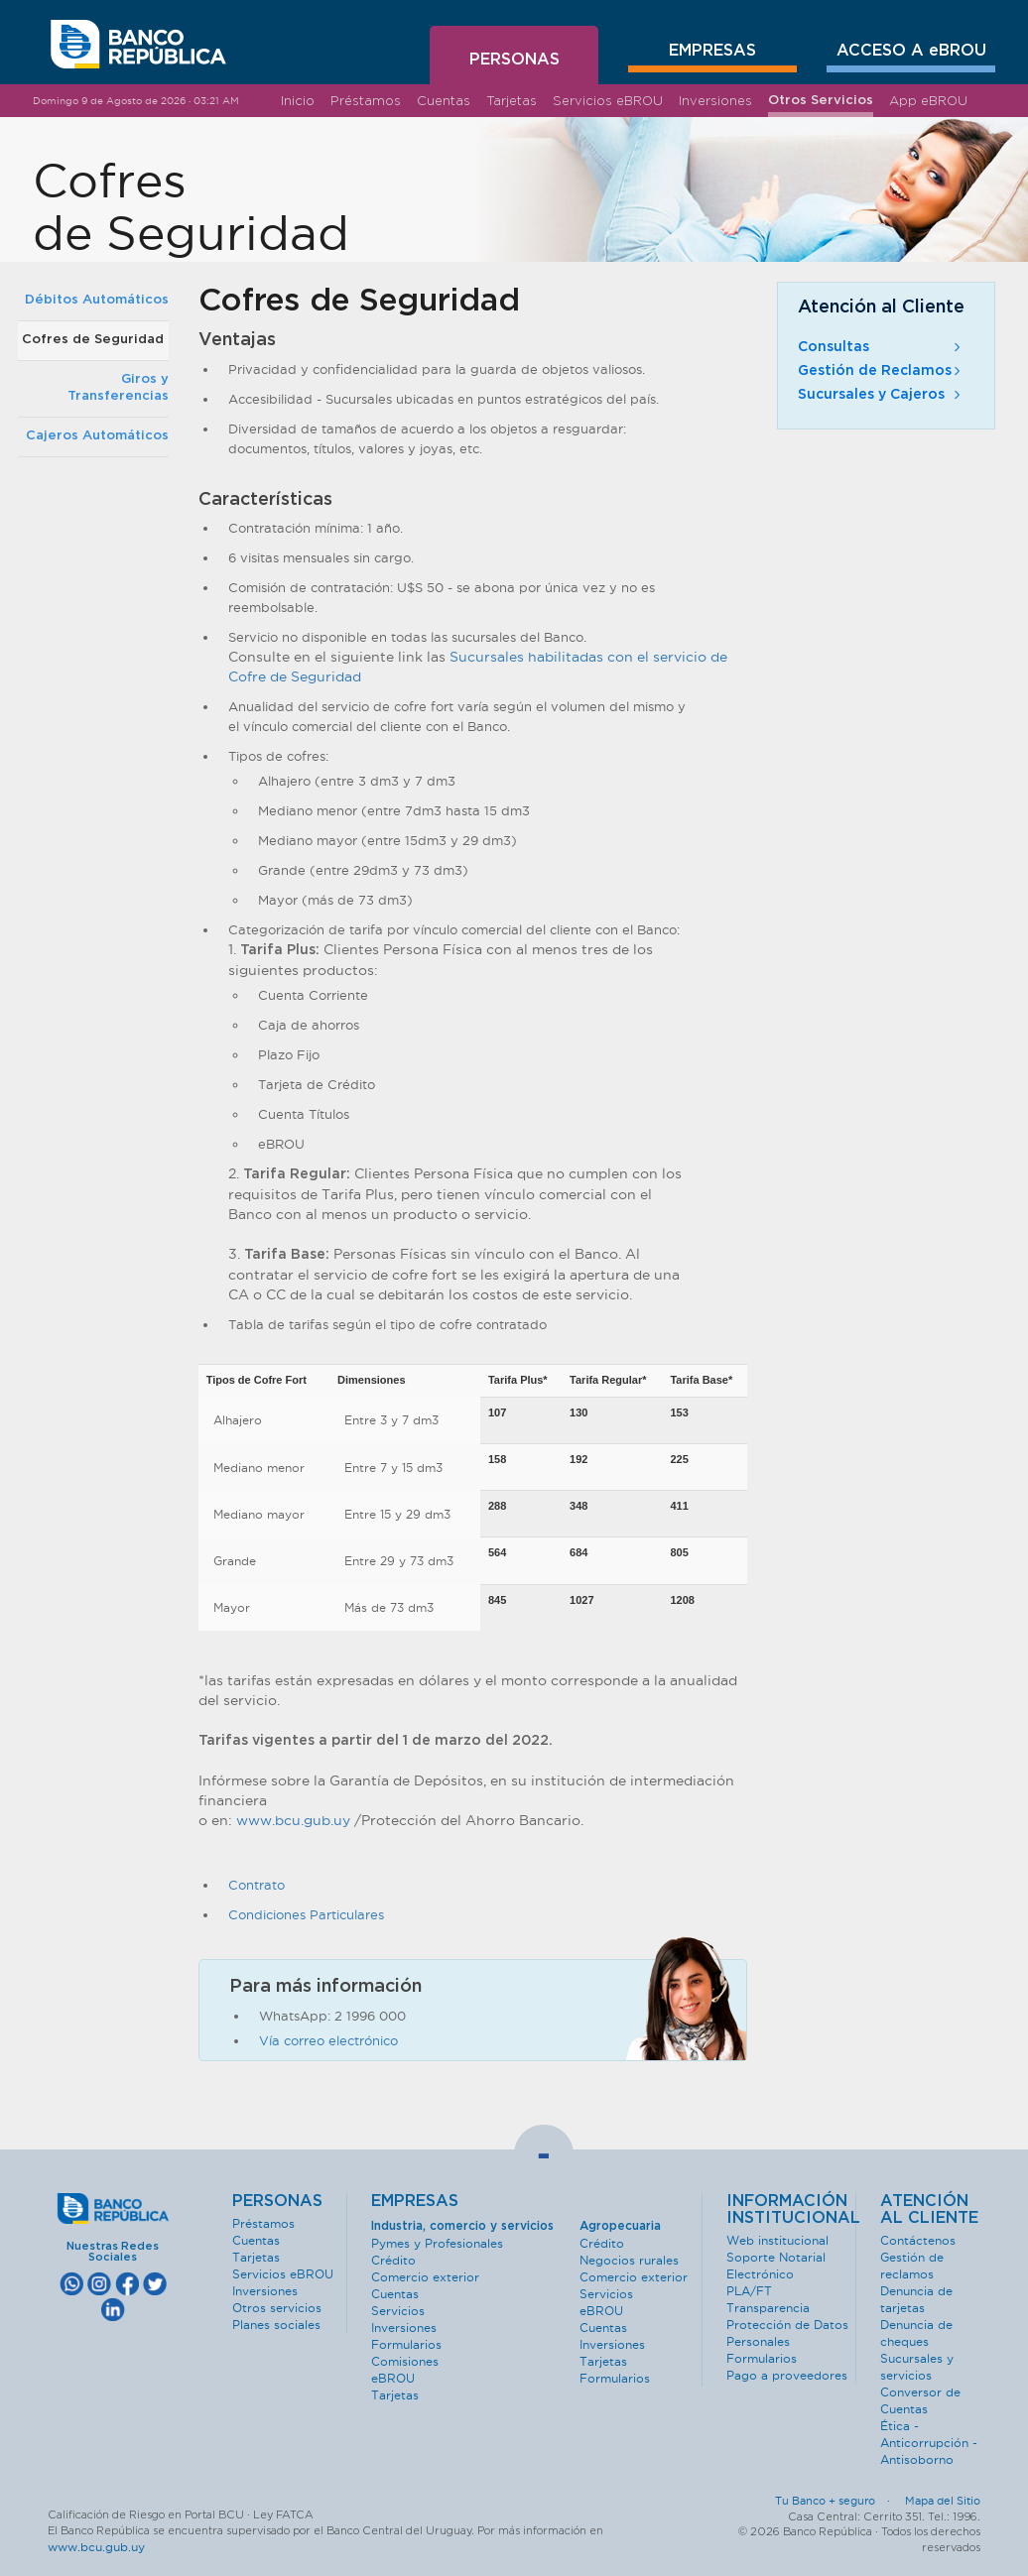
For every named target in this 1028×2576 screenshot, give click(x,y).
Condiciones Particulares (306, 1914)
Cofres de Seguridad (93, 339)
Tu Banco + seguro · (838, 2501)
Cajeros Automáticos (97, 435)
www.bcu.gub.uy (293, 1820)
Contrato (256, 1885)
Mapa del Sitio (942, 2501)
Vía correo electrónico (328, 2040)
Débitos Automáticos (97, 300)
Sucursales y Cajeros (881, 395)
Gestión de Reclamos (881, 371)
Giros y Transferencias (118, 388)
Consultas (881, 347)
